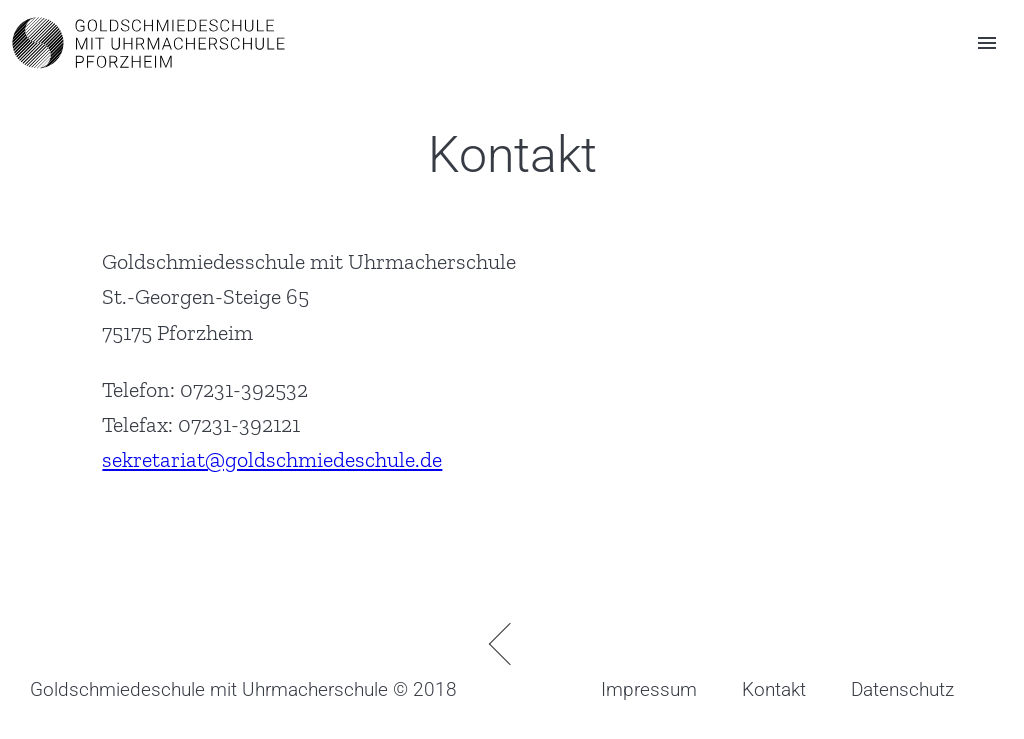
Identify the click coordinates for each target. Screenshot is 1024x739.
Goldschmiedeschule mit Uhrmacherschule (209, 689)
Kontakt (774, 689)
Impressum (649, 689)
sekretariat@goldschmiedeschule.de (272, 459)
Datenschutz (902, 689)
